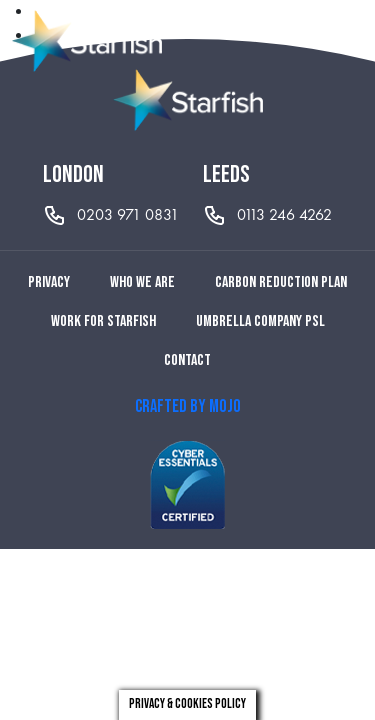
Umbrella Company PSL (260, 321)
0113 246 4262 (284, 214)
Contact (187, 360)
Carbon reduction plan (281, 282)
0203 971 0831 (128, 214)
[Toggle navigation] (349, 41)
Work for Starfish (103, 321)
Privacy (49, 282)
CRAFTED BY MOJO (188, 406)
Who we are (142, 282)
